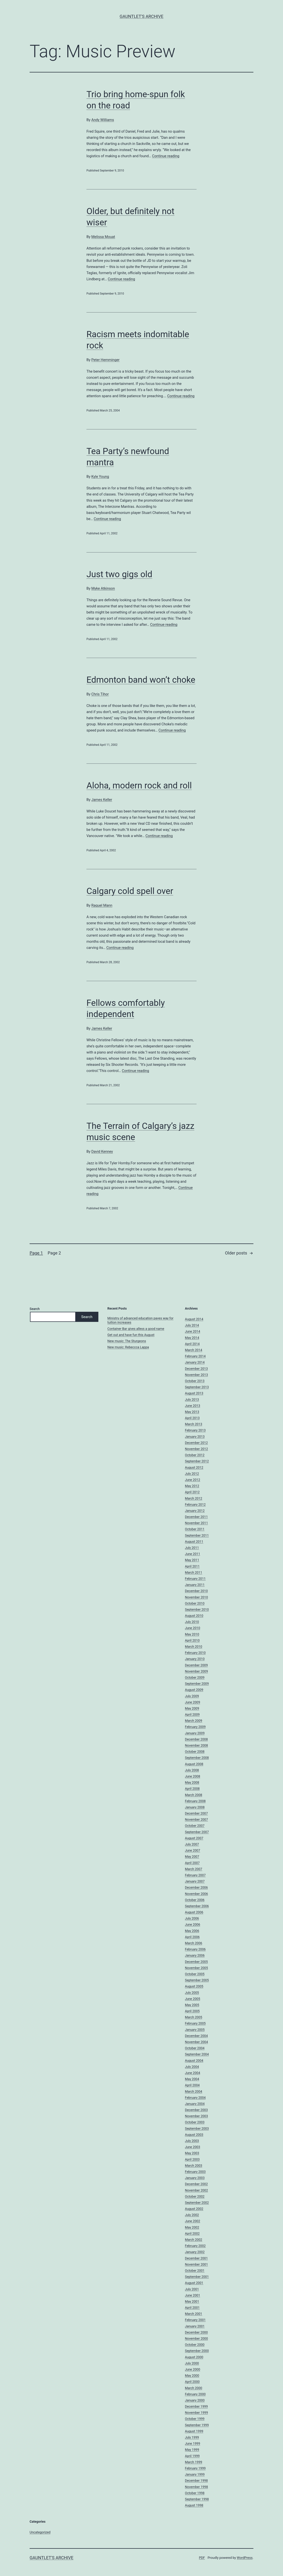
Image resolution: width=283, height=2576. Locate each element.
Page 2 (54, 1253)
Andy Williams (102, 120)
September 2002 (197, 2202)
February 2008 (195, 1801)
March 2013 (193, 1424)
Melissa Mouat (103, 237)
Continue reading (165, 156)
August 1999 (194, 2431)
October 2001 (194, 2270)
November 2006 (196, 1894)
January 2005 (195, 2030)
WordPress (244, 2558)
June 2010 (192, 1628)
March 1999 (193, 2462)
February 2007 (195, 1875)
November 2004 (196, 2042)
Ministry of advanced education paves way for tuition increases (140, 1320)
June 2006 (192, 1924)
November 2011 (196, 1523)
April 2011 (192, 1566)
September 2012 (197, 1461)
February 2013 (195, 1430)
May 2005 (192, 2005)
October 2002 (194, 2196)
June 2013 (192, 1406)
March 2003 (193, 2165)
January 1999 (195, 2474)
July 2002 (192, 2215)
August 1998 (194, 2505)
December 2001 (196, 2258)
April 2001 (192, 2307)
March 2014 (193, 1350)
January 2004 (195, 2104)
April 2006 (192, 1937)
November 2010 (196, 1597)
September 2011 (197, 1535)
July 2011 (192, 1548)
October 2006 (194, 1900)
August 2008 (194, 1764)
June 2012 (192, 1480)
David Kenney (102, 1151)
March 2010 (193, 1646)
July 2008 (192, 1770)
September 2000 (197, 2351)
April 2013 (192, 1418)
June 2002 (192, 2221)
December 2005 (196, 1962)
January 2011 (195, 1585)
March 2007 (193, 1869)
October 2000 (194, 2345)
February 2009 (195, 1727)
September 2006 (197, 1906)
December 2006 (196, 1887)
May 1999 (192, 2449)
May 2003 (192, 2153)
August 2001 (194, 2283)
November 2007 (196, 1819)
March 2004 (193, 2091)
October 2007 (194, 1826)
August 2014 (194, 1319)
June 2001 (192, 2295)
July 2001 (192, 2289)
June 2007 (192, 1850)
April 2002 (192, 2233)
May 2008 (192, 1782)
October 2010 (194, 1603)
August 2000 (194, 2357)
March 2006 (193, 1943)
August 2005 (194, 1986)
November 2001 (196, 2264)
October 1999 (194, 2419)
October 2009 (194, 1677)
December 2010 (196, 1591)
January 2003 (195, 2178)
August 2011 (194, 1541)
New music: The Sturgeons (126, 1341)
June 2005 (192, 1999)
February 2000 (195, 2394)
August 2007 (194, 1838)
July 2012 (192, 1473)
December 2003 (196, 2110)
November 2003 (196, 2116)
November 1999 (196, 2412)
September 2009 (197, 1683)
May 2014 (192, 1338)
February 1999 (195, 2468)
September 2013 (197, 1387)
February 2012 (195, 1504)
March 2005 (193, 2017)
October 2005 (194, 1974)
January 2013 (195, 1436)
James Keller (101, 799)
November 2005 (196, 1968)
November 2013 (196, 1375)
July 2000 (192, 2363)
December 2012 (196, 1443)
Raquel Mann (101, 905)
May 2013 (192, 1412)
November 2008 (196, 1745)
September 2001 (197, 2277)
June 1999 (192, 2443)
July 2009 (192, 1696)
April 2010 (192, 1640)
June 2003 (192, 2147)
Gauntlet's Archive (142, 16)
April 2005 (192, 2011)
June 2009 (192, 1702)
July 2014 (192, 1325)
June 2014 (192, 1331)
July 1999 (192, 2437)
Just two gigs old (119, 574)
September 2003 (197, 2128)
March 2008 (193, 1795)
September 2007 (197, 1832)
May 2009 (192, 1708)
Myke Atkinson (103, 588)
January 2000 (195, 2400)
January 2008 (195, 1807)
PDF (202, 2558)
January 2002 (195, 2252)
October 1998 (194, 2493)
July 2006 (192, 1918)
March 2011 (193, 1572)
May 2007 (192, 1856)
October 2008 (194, 1751)
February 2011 (195, 1578)
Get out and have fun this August (130, 1335)
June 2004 (192, 2073)
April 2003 (192, 2159)
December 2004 (196, 2036)
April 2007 (192, 1863)
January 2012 (195, 1511)
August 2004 (194, 2060)
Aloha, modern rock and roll (139, 785)
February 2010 (195, 1653)
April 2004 (192, 2085)
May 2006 (192, 1931)
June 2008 (192, 1776)
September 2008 (197, 1758)
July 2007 (192, 1844)
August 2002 (194, 2209)
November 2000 (196, 2338)
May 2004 (192, 2079)
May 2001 (192, 2301)
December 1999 (196, 2406)
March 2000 (193, 2388)
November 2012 (196, 1449)
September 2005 (197, 1980)
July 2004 (192, 2067)
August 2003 (194, 2135)
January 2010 (195, 1659)
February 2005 (195, 2023)
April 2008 (192, 1788)
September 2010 (197, 1609)
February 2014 (195, 1356)
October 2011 (194, 1529)
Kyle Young (100, 476)
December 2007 (196, 1813)
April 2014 (192, 1344)
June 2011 (192, 1554)
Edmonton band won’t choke (140, 680)
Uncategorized (40, 2532)
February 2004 (195, 2097)
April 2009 (192, 1714)
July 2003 (192, 2141)
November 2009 (196, 1671)
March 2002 (193, 2240)
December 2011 (196, 1517)
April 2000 (192, 2382)
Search (35, 1309)
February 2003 (195, 2172)
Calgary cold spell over (129, 891)
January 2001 (195, 2326)
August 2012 (194, 1467)
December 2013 (196, 1368)
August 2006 (194, 1912)
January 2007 (195, 1881)
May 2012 (192, 1486)
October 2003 (194, 2122)
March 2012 (193, 1498)
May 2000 (192, 2375)
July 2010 (192, 1622)
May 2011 (192, 1560)
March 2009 (193, 1721)
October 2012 (194, 1455)
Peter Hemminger (105, 360)
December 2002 (196, 2184)
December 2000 (196, 2332)
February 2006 (195, 1949)
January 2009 (195, 1733)
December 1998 (196, 2480)
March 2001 (193, 2314)
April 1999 (192, 2456)
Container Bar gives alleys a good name (135, 1329)
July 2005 (192, 1992)
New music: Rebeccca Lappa (128, 1347)
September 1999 (197, 2425)
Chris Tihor (100, 694)
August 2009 (194, 1690)
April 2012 (192, 1492)
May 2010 (192, 1634)
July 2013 (192, 1399)
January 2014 (195, 1362)
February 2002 (195, 2246)
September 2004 (197, 2054)
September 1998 (197, 2499)
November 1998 (196, 2487)
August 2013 (194, 1393)
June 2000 (192, 2369)
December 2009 (196, 1665)
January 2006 (195, 1955)
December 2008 (196, 1739)
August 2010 (194, 1616)
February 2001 (195, 2320)
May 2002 (192, 2227)
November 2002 (196, 2190)
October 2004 (194, 2048)
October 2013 (194, 1381)
